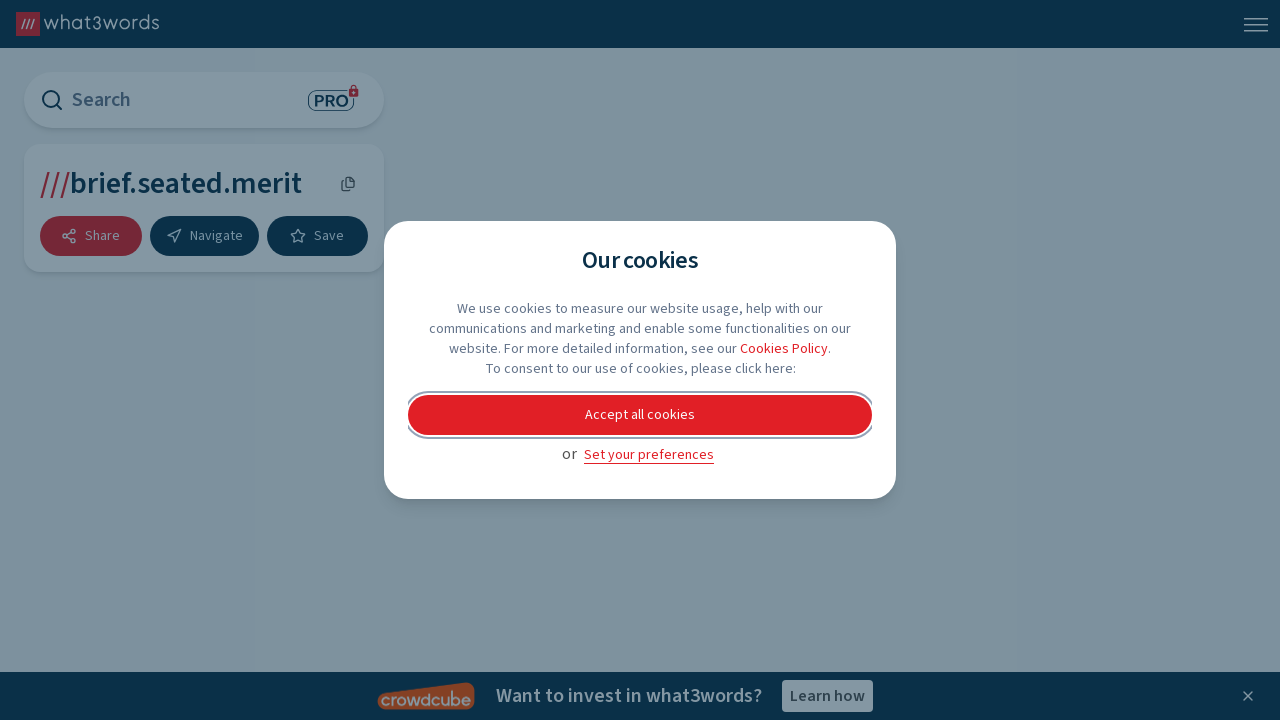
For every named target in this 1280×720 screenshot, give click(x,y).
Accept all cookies (640, 415)
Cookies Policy (784, 349)
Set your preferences (649, 455)
